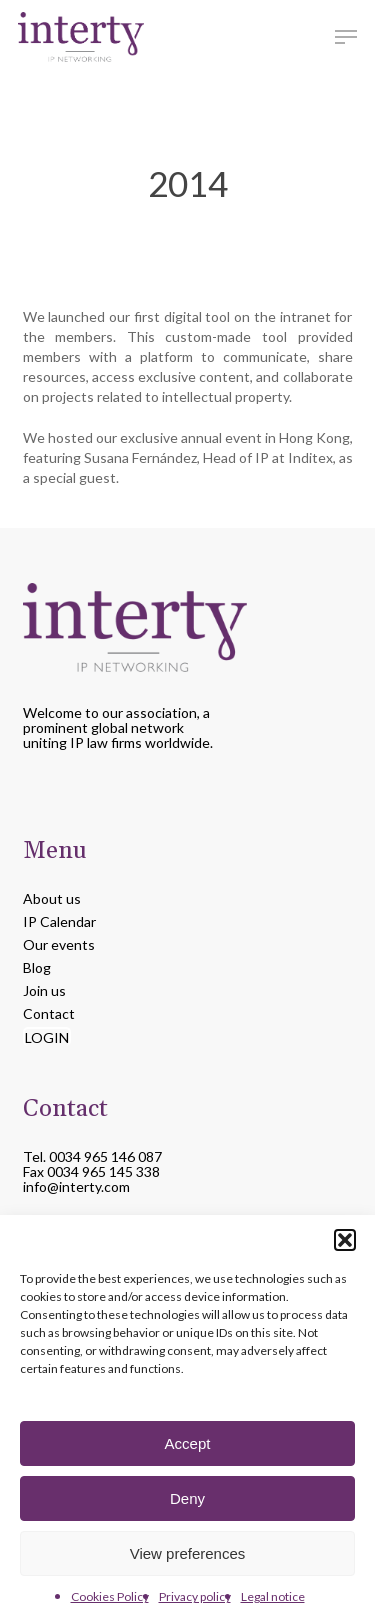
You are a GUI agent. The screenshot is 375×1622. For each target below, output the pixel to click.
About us (52, 898)
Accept (188, 1443)
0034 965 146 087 (105, 1156)
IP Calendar (59, 921)
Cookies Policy (110, 1596)
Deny (187, 1498)
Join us (44, 990)
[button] (345, 1240)
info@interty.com (76, 1186)
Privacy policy (195, 1596)
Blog (37, 967)
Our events (59, 944)
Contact (49, 1013)
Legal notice (273, 1596)
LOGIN (47, 1037)
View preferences (188, 1553)
